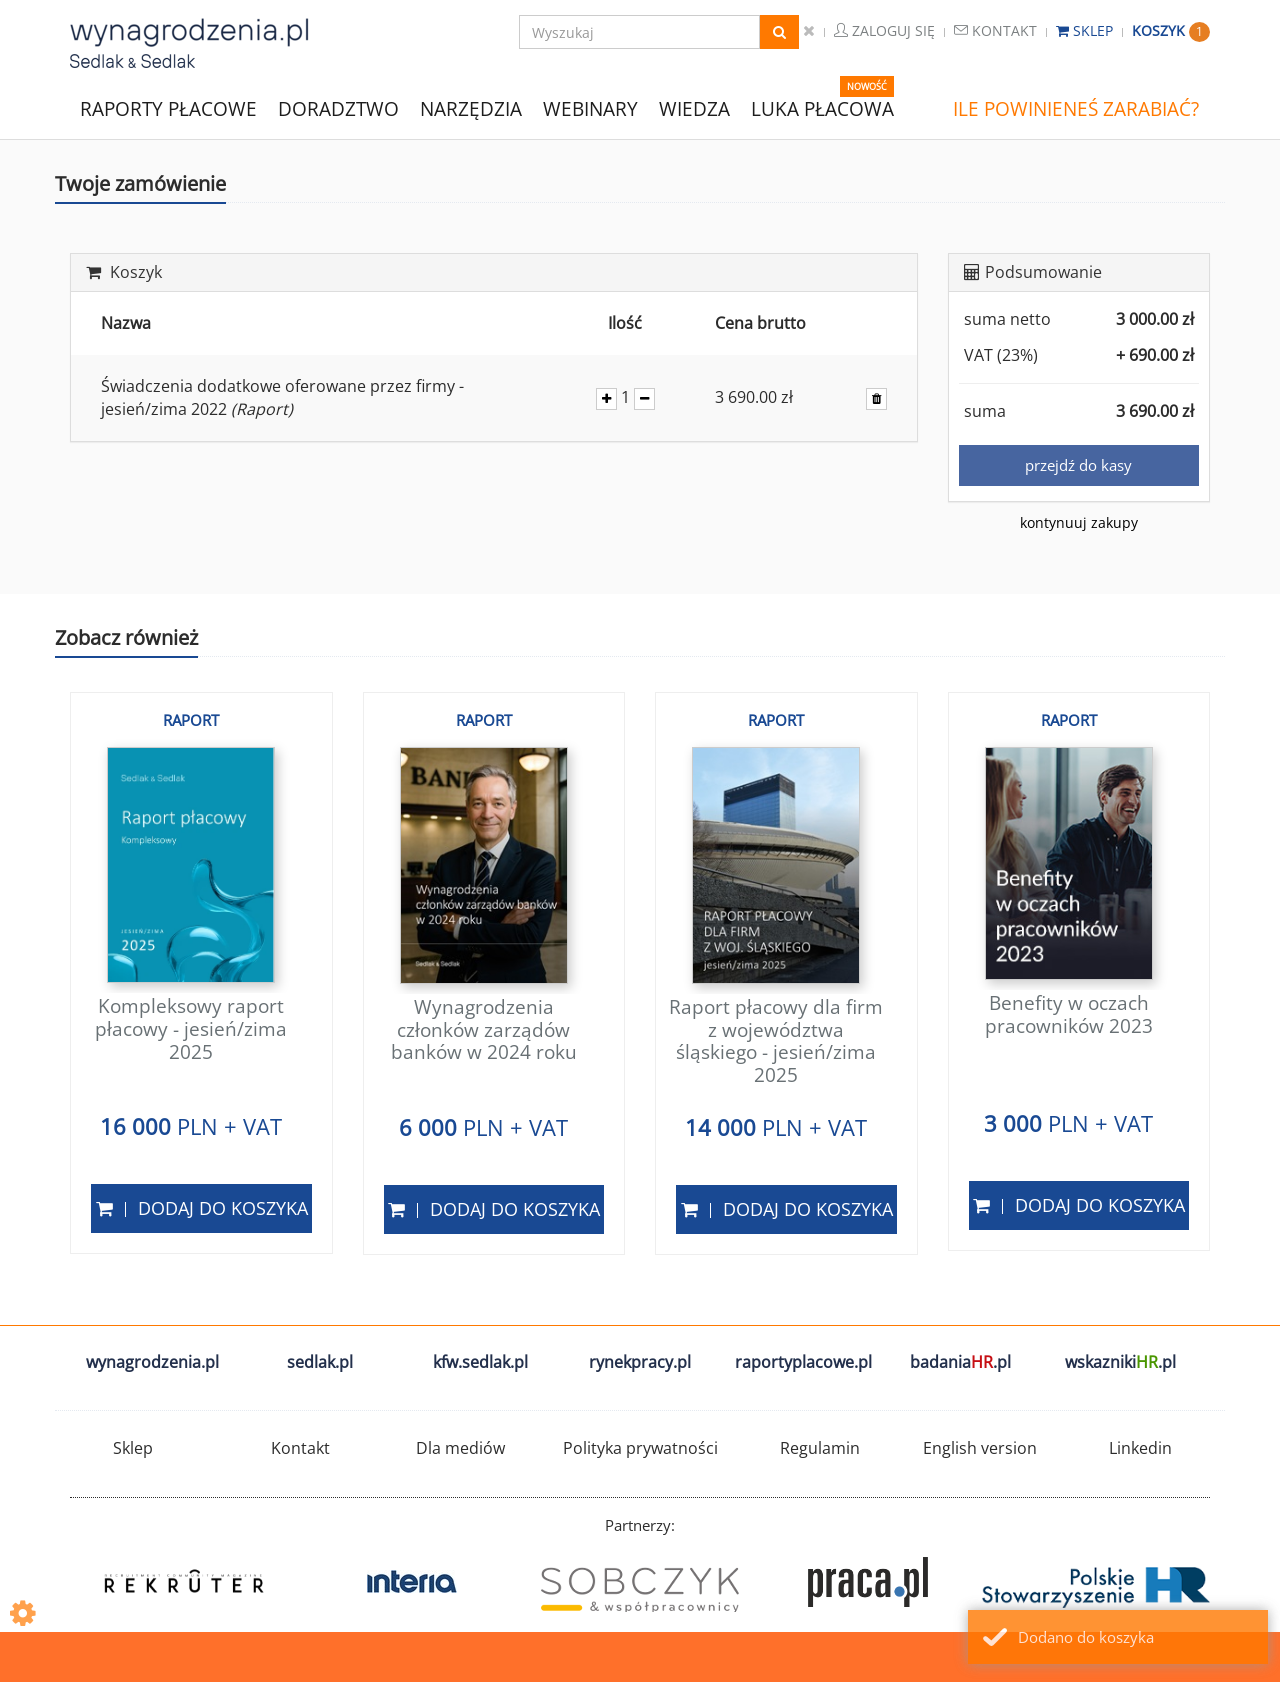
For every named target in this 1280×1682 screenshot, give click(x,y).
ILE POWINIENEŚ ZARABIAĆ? (1076, 109)
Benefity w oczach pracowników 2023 (1069, 1014)
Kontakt (995, 30)
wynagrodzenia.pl (152, 1362)
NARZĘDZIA (471, 107)
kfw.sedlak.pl (480, 1362)
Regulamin (820, 1448)
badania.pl (960, 1362)
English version (980, 1448)
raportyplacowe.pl (803, 1362)
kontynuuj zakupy (1079, 522)
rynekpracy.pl (640, 1362)
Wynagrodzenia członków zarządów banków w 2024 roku (484, 1030)
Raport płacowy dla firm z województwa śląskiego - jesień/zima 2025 (776, 1041)
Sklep (1086, 30)
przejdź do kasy (1078, 465)
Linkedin (1140, 1448)
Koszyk (1171, 30)
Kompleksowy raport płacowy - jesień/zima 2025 (191, 1029)
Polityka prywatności (640, 1448)
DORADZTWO (338, 109)
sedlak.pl (320, 1362)
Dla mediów (460, 1448)
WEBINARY (590, 107)
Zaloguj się (884, 30)
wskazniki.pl (1120, 1362)
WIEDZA (694, 109)
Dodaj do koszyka (202, 1208)
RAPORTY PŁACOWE (168, 107)
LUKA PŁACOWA (822, 109)
